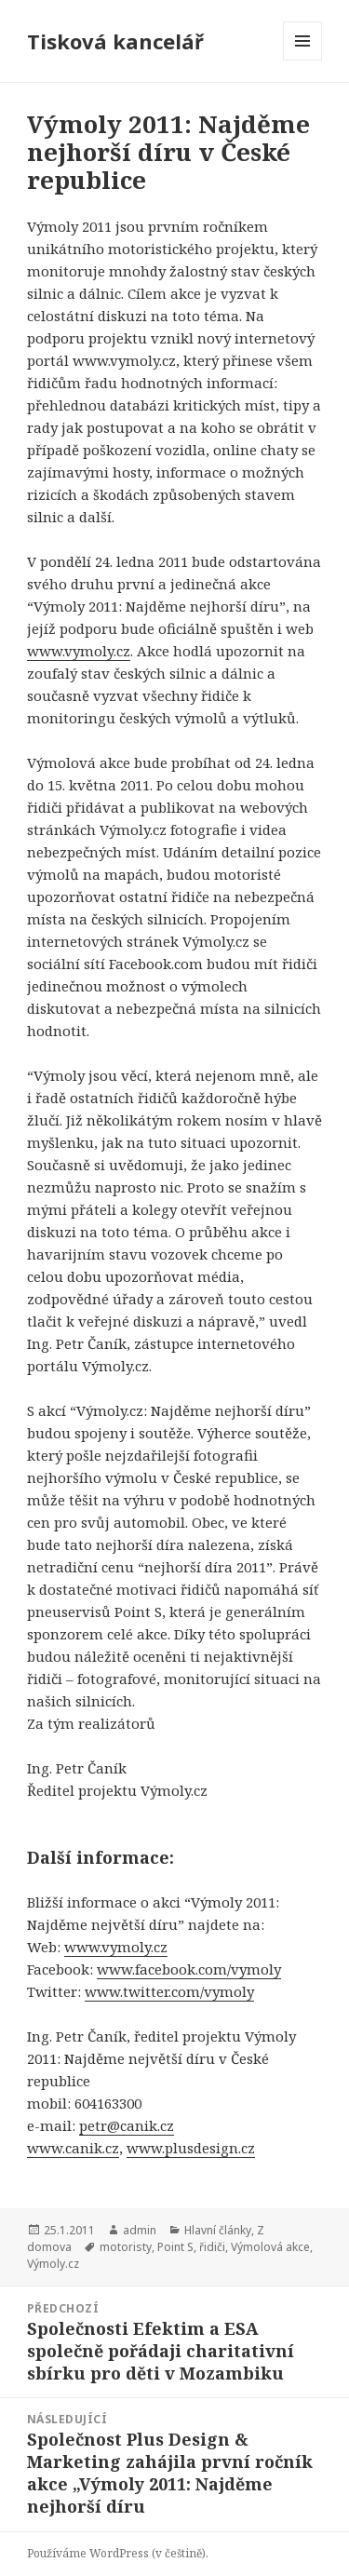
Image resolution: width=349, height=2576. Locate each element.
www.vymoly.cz (116, 1946)
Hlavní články (217, 2230)
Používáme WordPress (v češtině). (117, 2553)
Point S (175, 2247)
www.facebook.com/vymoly (189, 1969)
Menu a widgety (303, 60)
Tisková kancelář (115, 41)
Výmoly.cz (53, 2264)
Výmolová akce (270, 2247)
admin (139, 2230)
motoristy (126, 2247)
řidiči (212, 2247)
